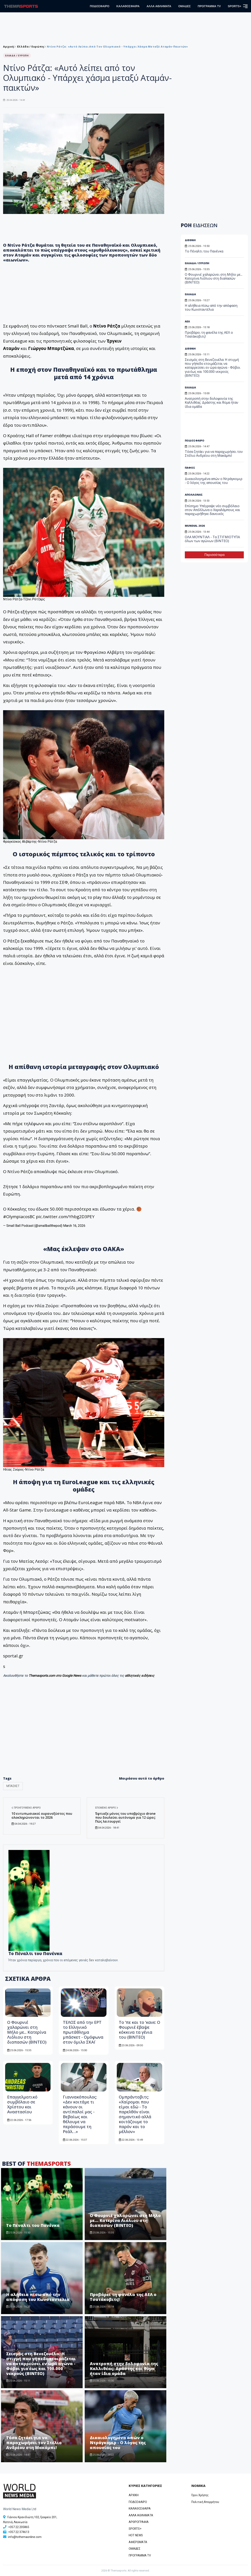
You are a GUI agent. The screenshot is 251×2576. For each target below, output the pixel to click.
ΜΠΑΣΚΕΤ (13, 1786)
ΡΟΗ (199, 225)
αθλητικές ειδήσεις (139, 1676)
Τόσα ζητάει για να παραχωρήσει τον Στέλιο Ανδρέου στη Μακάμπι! (34, 2442)
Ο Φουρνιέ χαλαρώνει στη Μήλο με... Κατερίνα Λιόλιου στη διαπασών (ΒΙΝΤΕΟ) (26, 2032)
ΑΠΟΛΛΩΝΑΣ (194, 494)
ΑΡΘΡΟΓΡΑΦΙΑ (139, 2522)
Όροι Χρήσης (200, 2495)
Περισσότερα (214, 555)
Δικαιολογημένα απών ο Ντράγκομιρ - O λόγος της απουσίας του (118, 2442)
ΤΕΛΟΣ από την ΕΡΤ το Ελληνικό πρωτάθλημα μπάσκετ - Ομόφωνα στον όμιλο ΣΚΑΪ (83, 2032)
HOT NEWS (136, 2535)
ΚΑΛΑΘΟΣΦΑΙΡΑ (128, 6)
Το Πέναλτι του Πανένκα (35, 1953)
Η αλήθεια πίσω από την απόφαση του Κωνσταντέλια (37, 2297)
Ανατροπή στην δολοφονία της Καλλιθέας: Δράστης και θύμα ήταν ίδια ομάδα (124, 2368)
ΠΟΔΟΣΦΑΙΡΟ (99, 6)
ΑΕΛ (187, 321)
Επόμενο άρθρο (106, 1807)
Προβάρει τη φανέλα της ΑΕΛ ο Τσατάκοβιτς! (123, 2297)
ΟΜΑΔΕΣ (184, 6)
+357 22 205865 (18, 2527)
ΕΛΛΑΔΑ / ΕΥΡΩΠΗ (197, 263)
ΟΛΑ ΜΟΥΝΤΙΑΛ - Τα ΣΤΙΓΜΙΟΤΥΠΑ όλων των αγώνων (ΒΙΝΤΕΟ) (212, 539)
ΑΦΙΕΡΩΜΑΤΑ (138, 2542)
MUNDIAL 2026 (195, 526)
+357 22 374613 (18, 2532)
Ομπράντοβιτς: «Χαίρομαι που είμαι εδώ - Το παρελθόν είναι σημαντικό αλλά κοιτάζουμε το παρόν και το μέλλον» (135, 2114)
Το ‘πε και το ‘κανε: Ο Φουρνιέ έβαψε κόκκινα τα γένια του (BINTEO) (139, 2029)
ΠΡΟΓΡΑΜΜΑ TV (209, 6)
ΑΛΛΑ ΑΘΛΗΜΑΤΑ (159, 6)
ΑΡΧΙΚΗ (134, 2495)
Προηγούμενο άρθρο (26, 1807)
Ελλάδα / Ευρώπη (30, 46)
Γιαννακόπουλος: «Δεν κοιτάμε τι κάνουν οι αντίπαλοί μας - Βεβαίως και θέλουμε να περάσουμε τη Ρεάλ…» (80, 2114)
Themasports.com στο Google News (55, 1676)
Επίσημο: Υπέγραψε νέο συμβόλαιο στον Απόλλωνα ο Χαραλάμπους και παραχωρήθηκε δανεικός (212, 510)
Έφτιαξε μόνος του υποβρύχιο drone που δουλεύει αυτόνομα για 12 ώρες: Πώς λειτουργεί (125, 1817)
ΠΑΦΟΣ (190, 467)
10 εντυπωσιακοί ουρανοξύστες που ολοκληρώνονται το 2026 (42, 1815)
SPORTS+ (234, 6)
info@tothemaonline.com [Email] (25, 2537)
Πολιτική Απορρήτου (205, 2502)
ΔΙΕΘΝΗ (190, 240)
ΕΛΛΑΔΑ (190, 294)
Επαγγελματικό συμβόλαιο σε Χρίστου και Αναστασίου (22, 2104)
